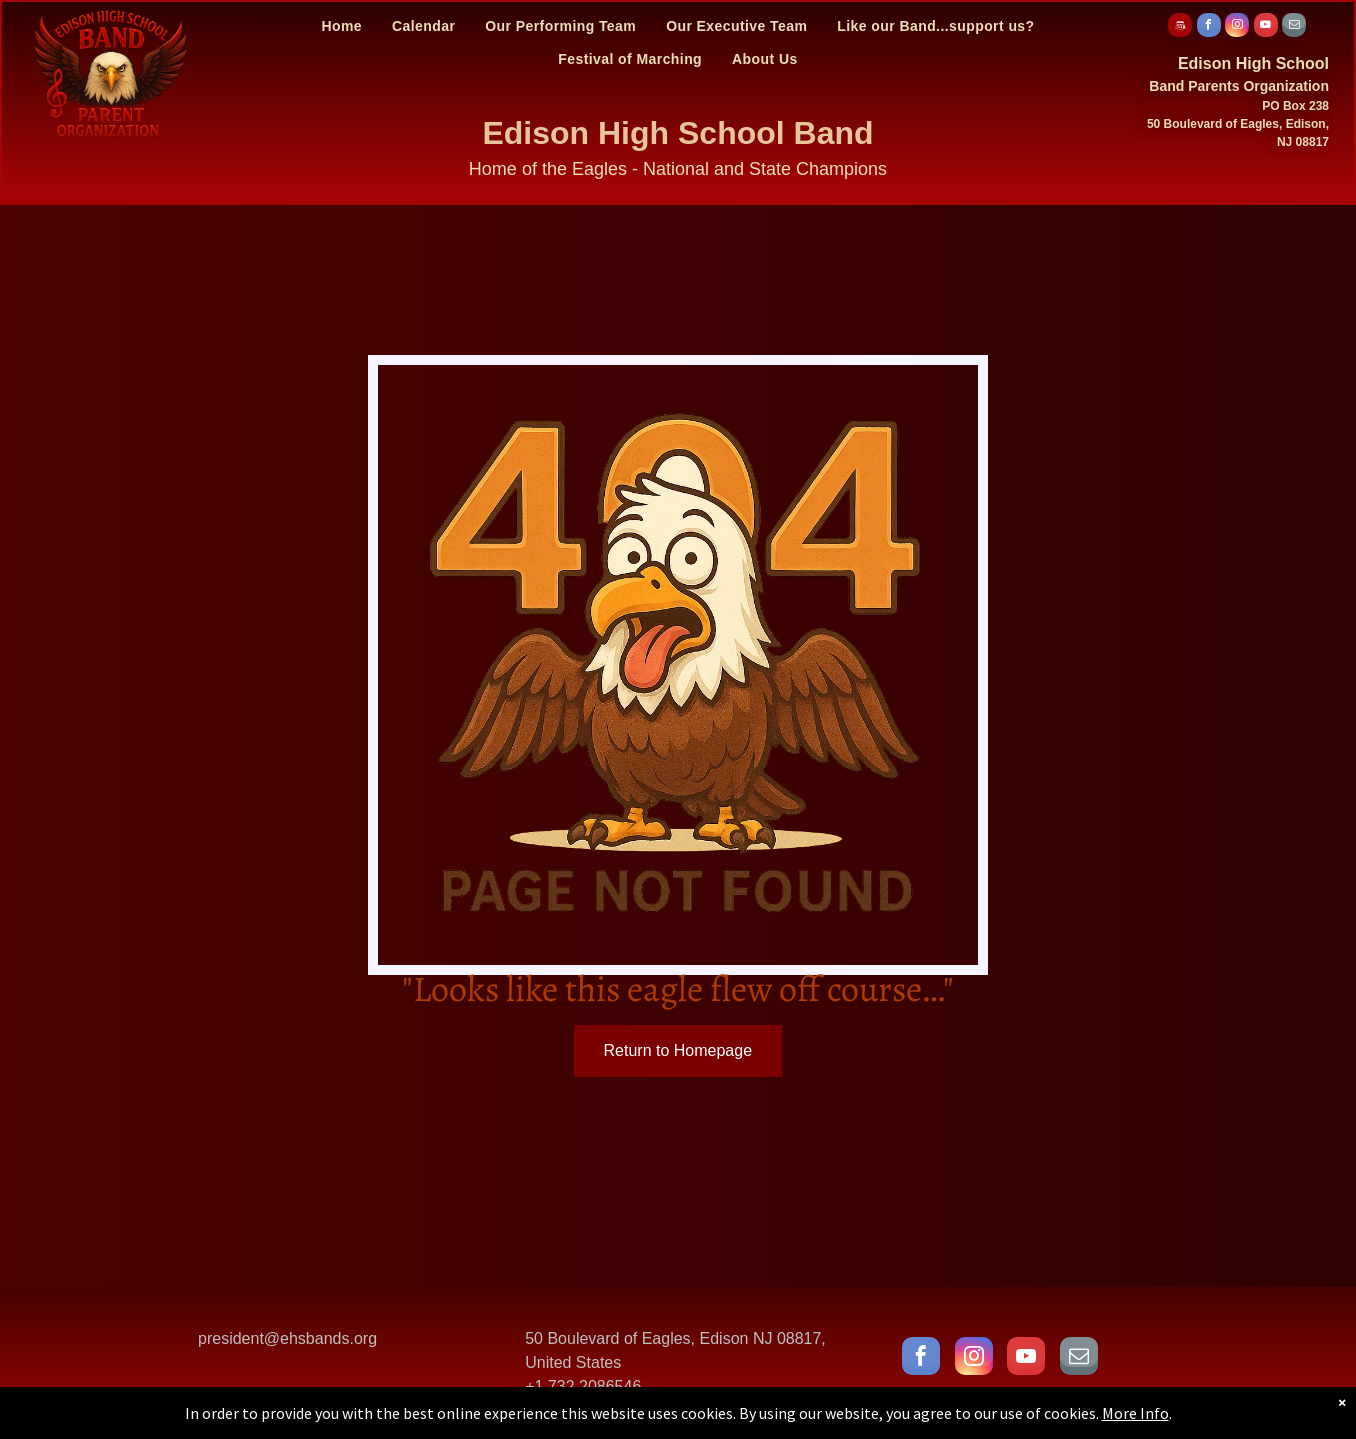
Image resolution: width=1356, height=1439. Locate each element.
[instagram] (1237, 27)
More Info (1135, 1413)
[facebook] (1209, 27)
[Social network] (1180, 27)
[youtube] (1266, 27)
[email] (1294, 27)
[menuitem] (341, 26)
